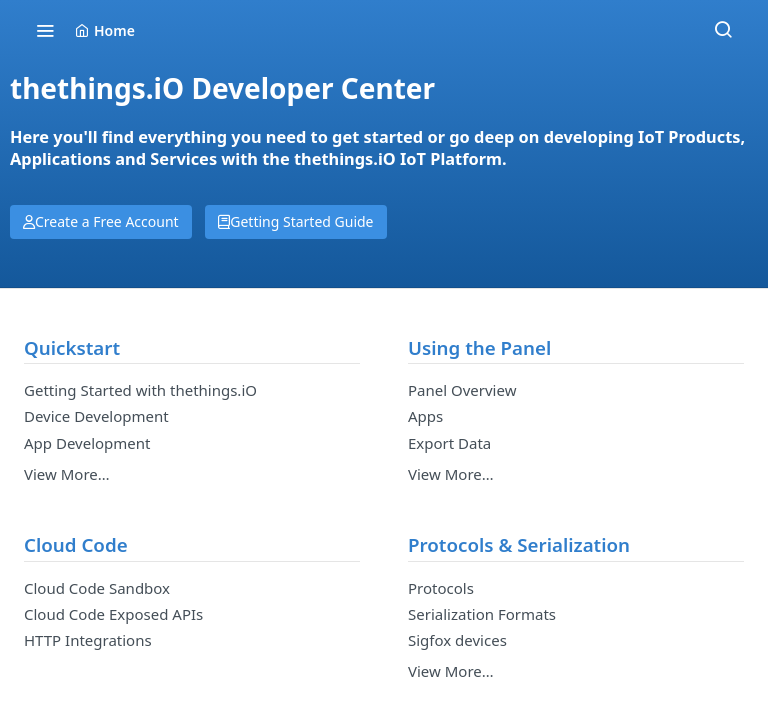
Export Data (449, 443)
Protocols (441, 588)
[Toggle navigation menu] (45, 30)
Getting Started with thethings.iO (140, 390)
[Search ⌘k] (723, 30)
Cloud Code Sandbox (97, 588)
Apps (425, 416)
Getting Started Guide (295, 221)
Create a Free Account (101, 221)
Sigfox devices (457, 640)
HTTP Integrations (88, 640)
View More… (67, 474)
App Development (87, 443)
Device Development (96, 416)
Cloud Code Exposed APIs (113, 614)
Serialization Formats (482, 614)
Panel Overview (462, 390)
